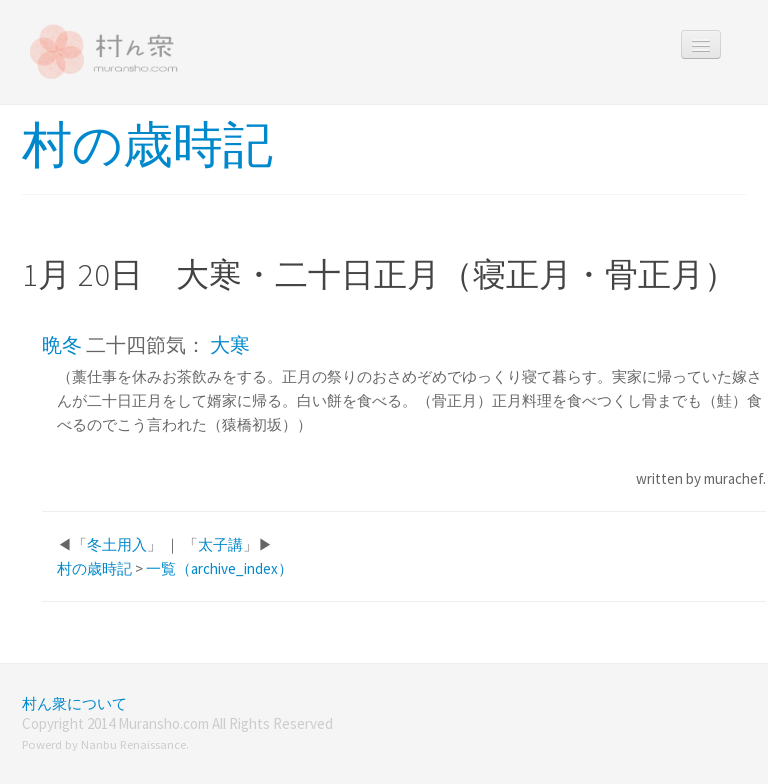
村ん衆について (74, 703)
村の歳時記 (147, 144)
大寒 (230, 344)
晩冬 (62, 344)
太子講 (220, 544)
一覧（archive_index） (219, 568)
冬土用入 (117, 544)
